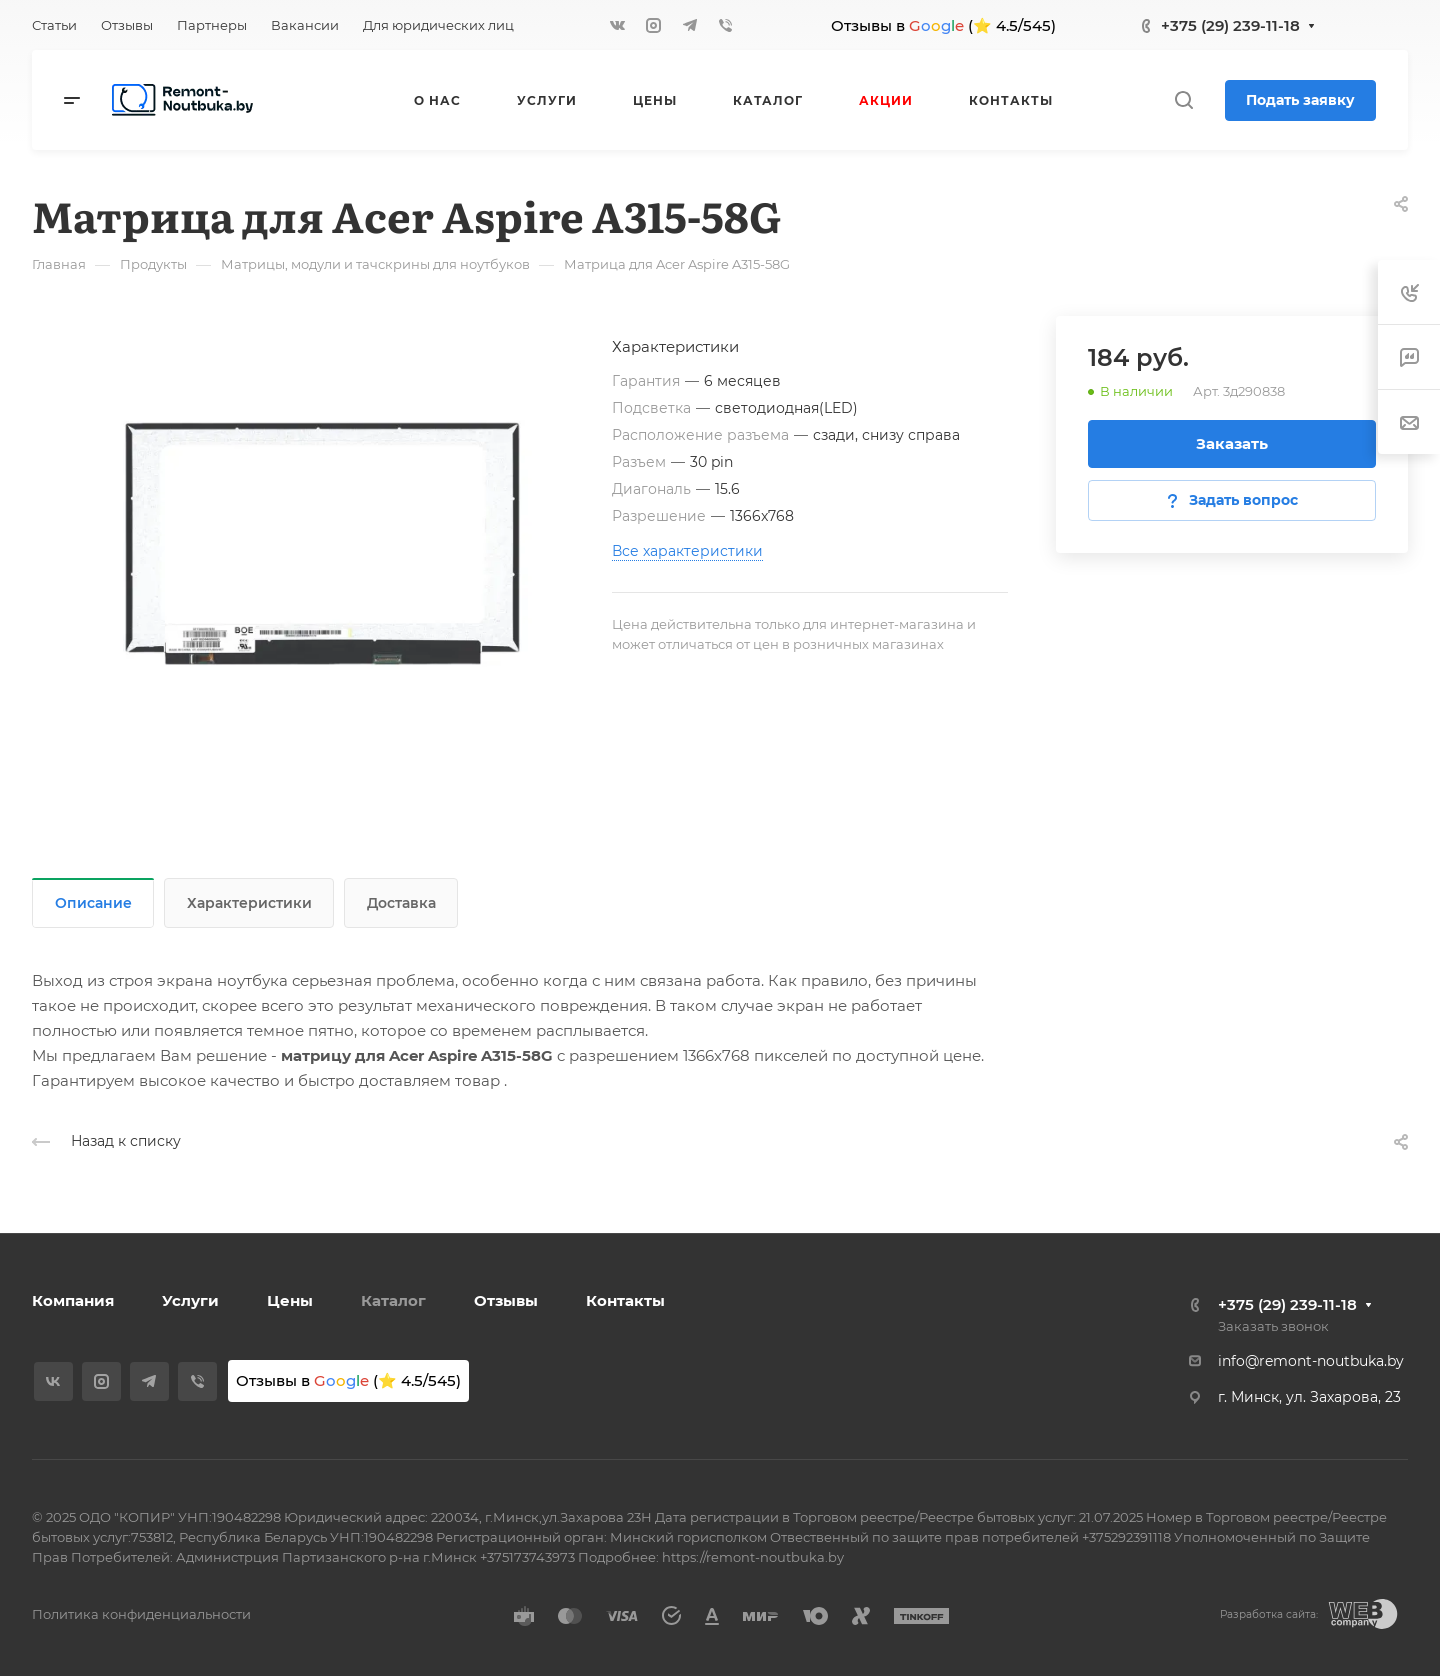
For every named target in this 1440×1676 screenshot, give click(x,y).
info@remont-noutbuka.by (1311, 1361)
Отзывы (506, 1300)
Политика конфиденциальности (141, 1614)
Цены (290, 1300)
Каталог (393, 1300)
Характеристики (249, 903)
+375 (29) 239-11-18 (1230, 25)
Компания (73, 1300)
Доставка (401, 903)
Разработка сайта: (1269, 1614)
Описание (93, 903)
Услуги (190, 1300)
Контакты (625, 1300)
